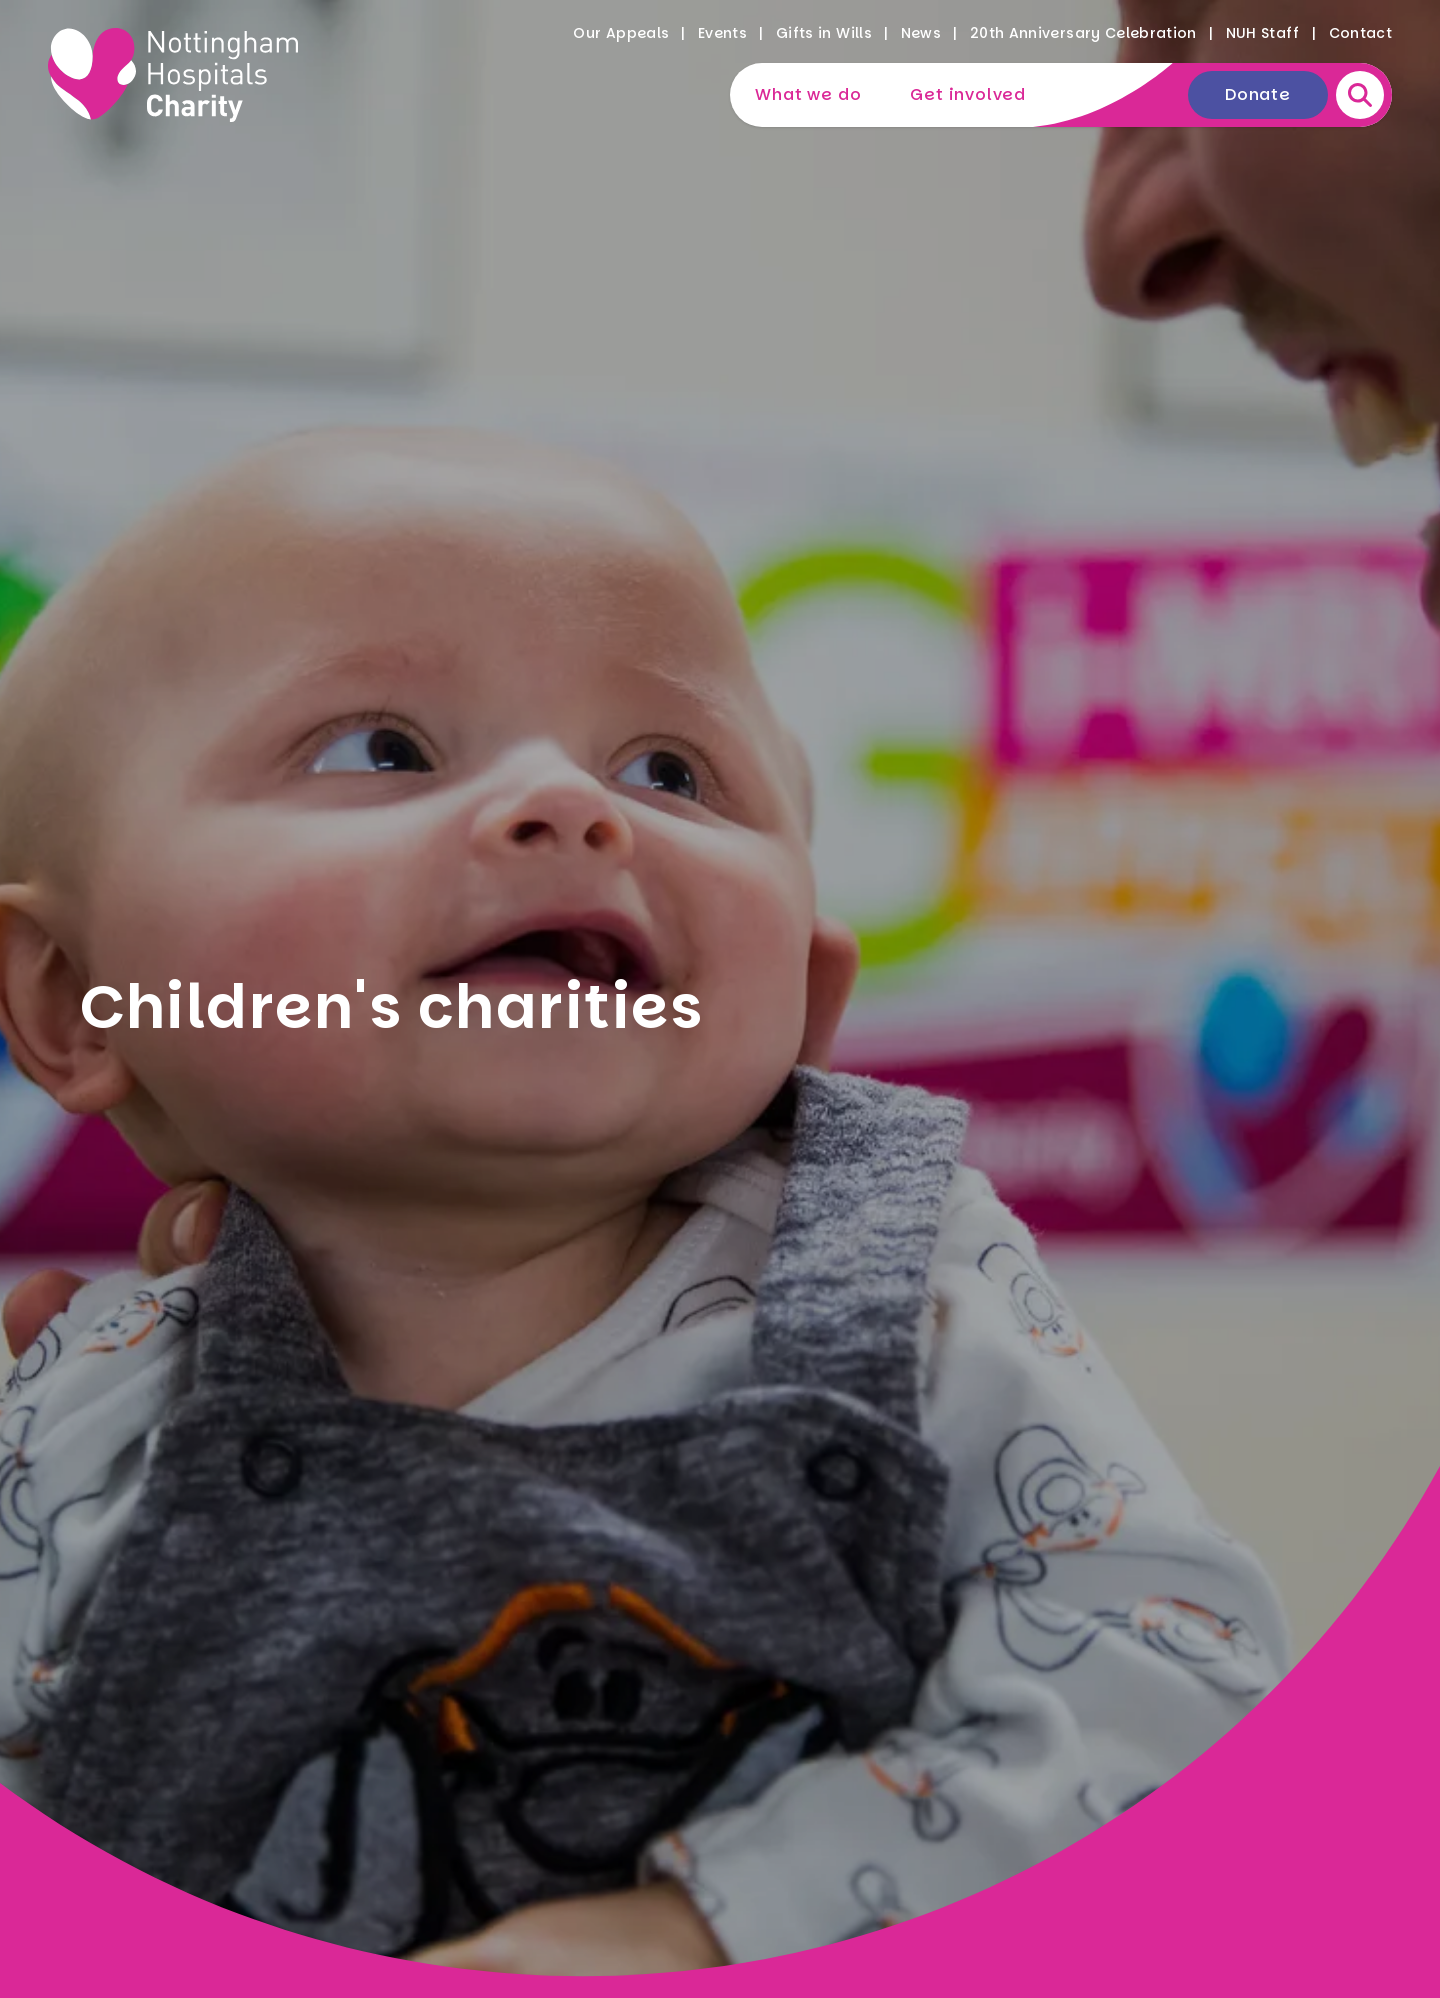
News (921, 33)
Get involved (968, 94)
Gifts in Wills (824, 33)
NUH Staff (1263, 33)
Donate (1258, 94)
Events (722, 33)
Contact (1360, 33)
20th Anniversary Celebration (1083, 33)
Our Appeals (621, 33)
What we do (808, 94)
